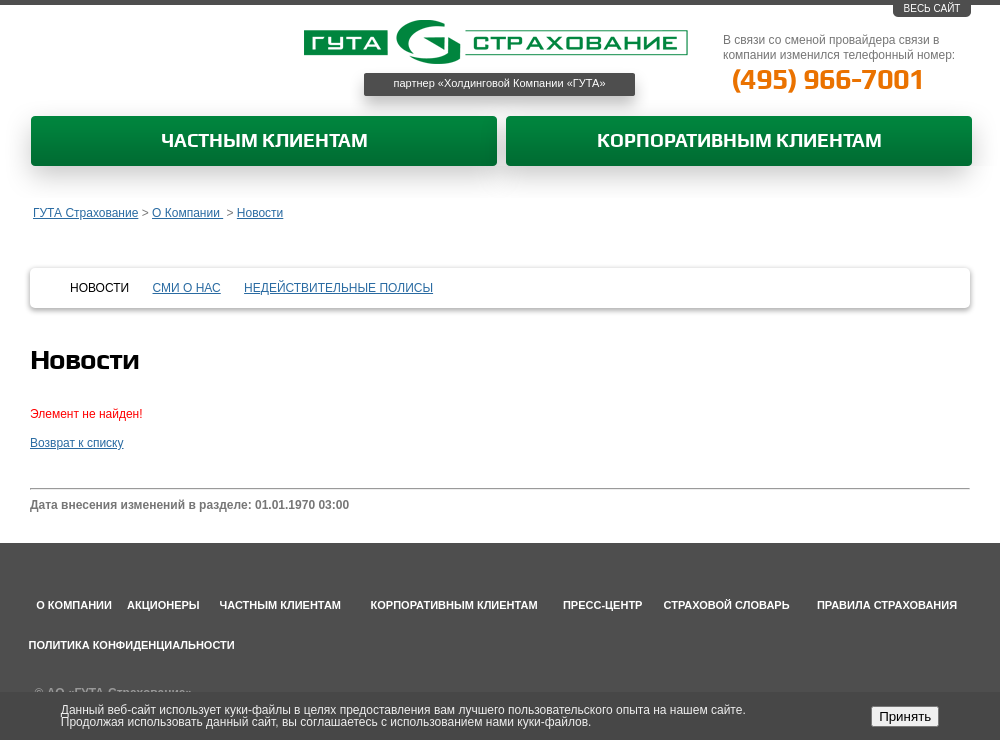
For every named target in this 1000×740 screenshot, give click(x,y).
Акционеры (163, 605)
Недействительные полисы (338, 288)
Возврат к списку (77, 443)
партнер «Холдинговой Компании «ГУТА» (500, 83)
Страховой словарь (727, 605)
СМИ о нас (187, 288)
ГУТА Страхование (85, 213)
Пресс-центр (603, 605)
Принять (905, 716)
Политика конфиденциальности (132, 645)
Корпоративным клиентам (739, 141)
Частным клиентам (264, 141)
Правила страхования (887, 605)
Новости (260, 213)
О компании (74, 605)
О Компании (187, 213)
